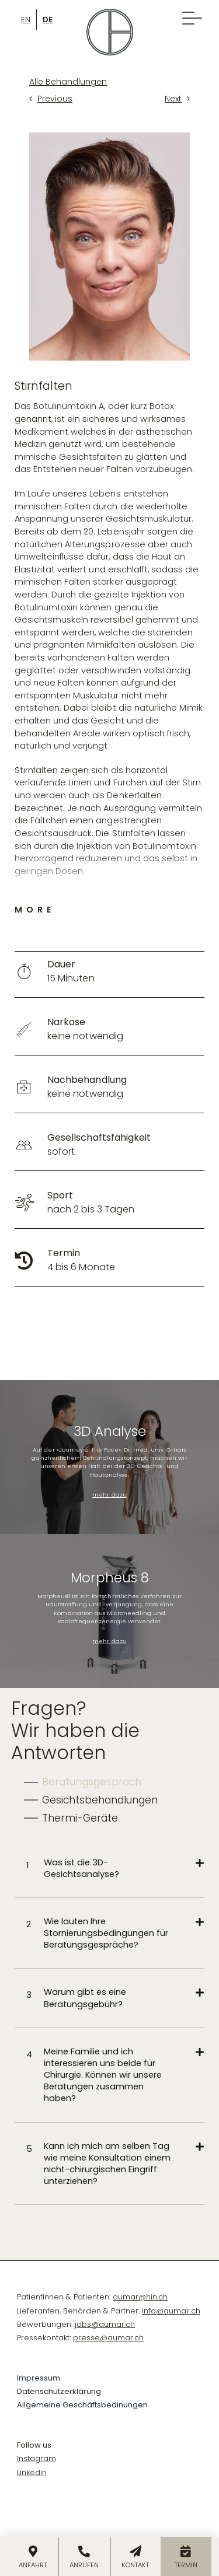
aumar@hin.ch (140, 2296)
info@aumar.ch (171, 2310)
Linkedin (32, 2472)
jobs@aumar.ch (105, 2324)
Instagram (36, 2458)
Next (173, 98)
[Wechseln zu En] (25, 19)
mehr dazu (109, 1494)
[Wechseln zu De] (47, 19)
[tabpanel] (109, 2022)
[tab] (83, 1782)
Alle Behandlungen (68, 82)
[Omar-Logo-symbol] (109, 13)
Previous (54, 98)
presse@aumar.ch (108, 2337)
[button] (115, 1868)
